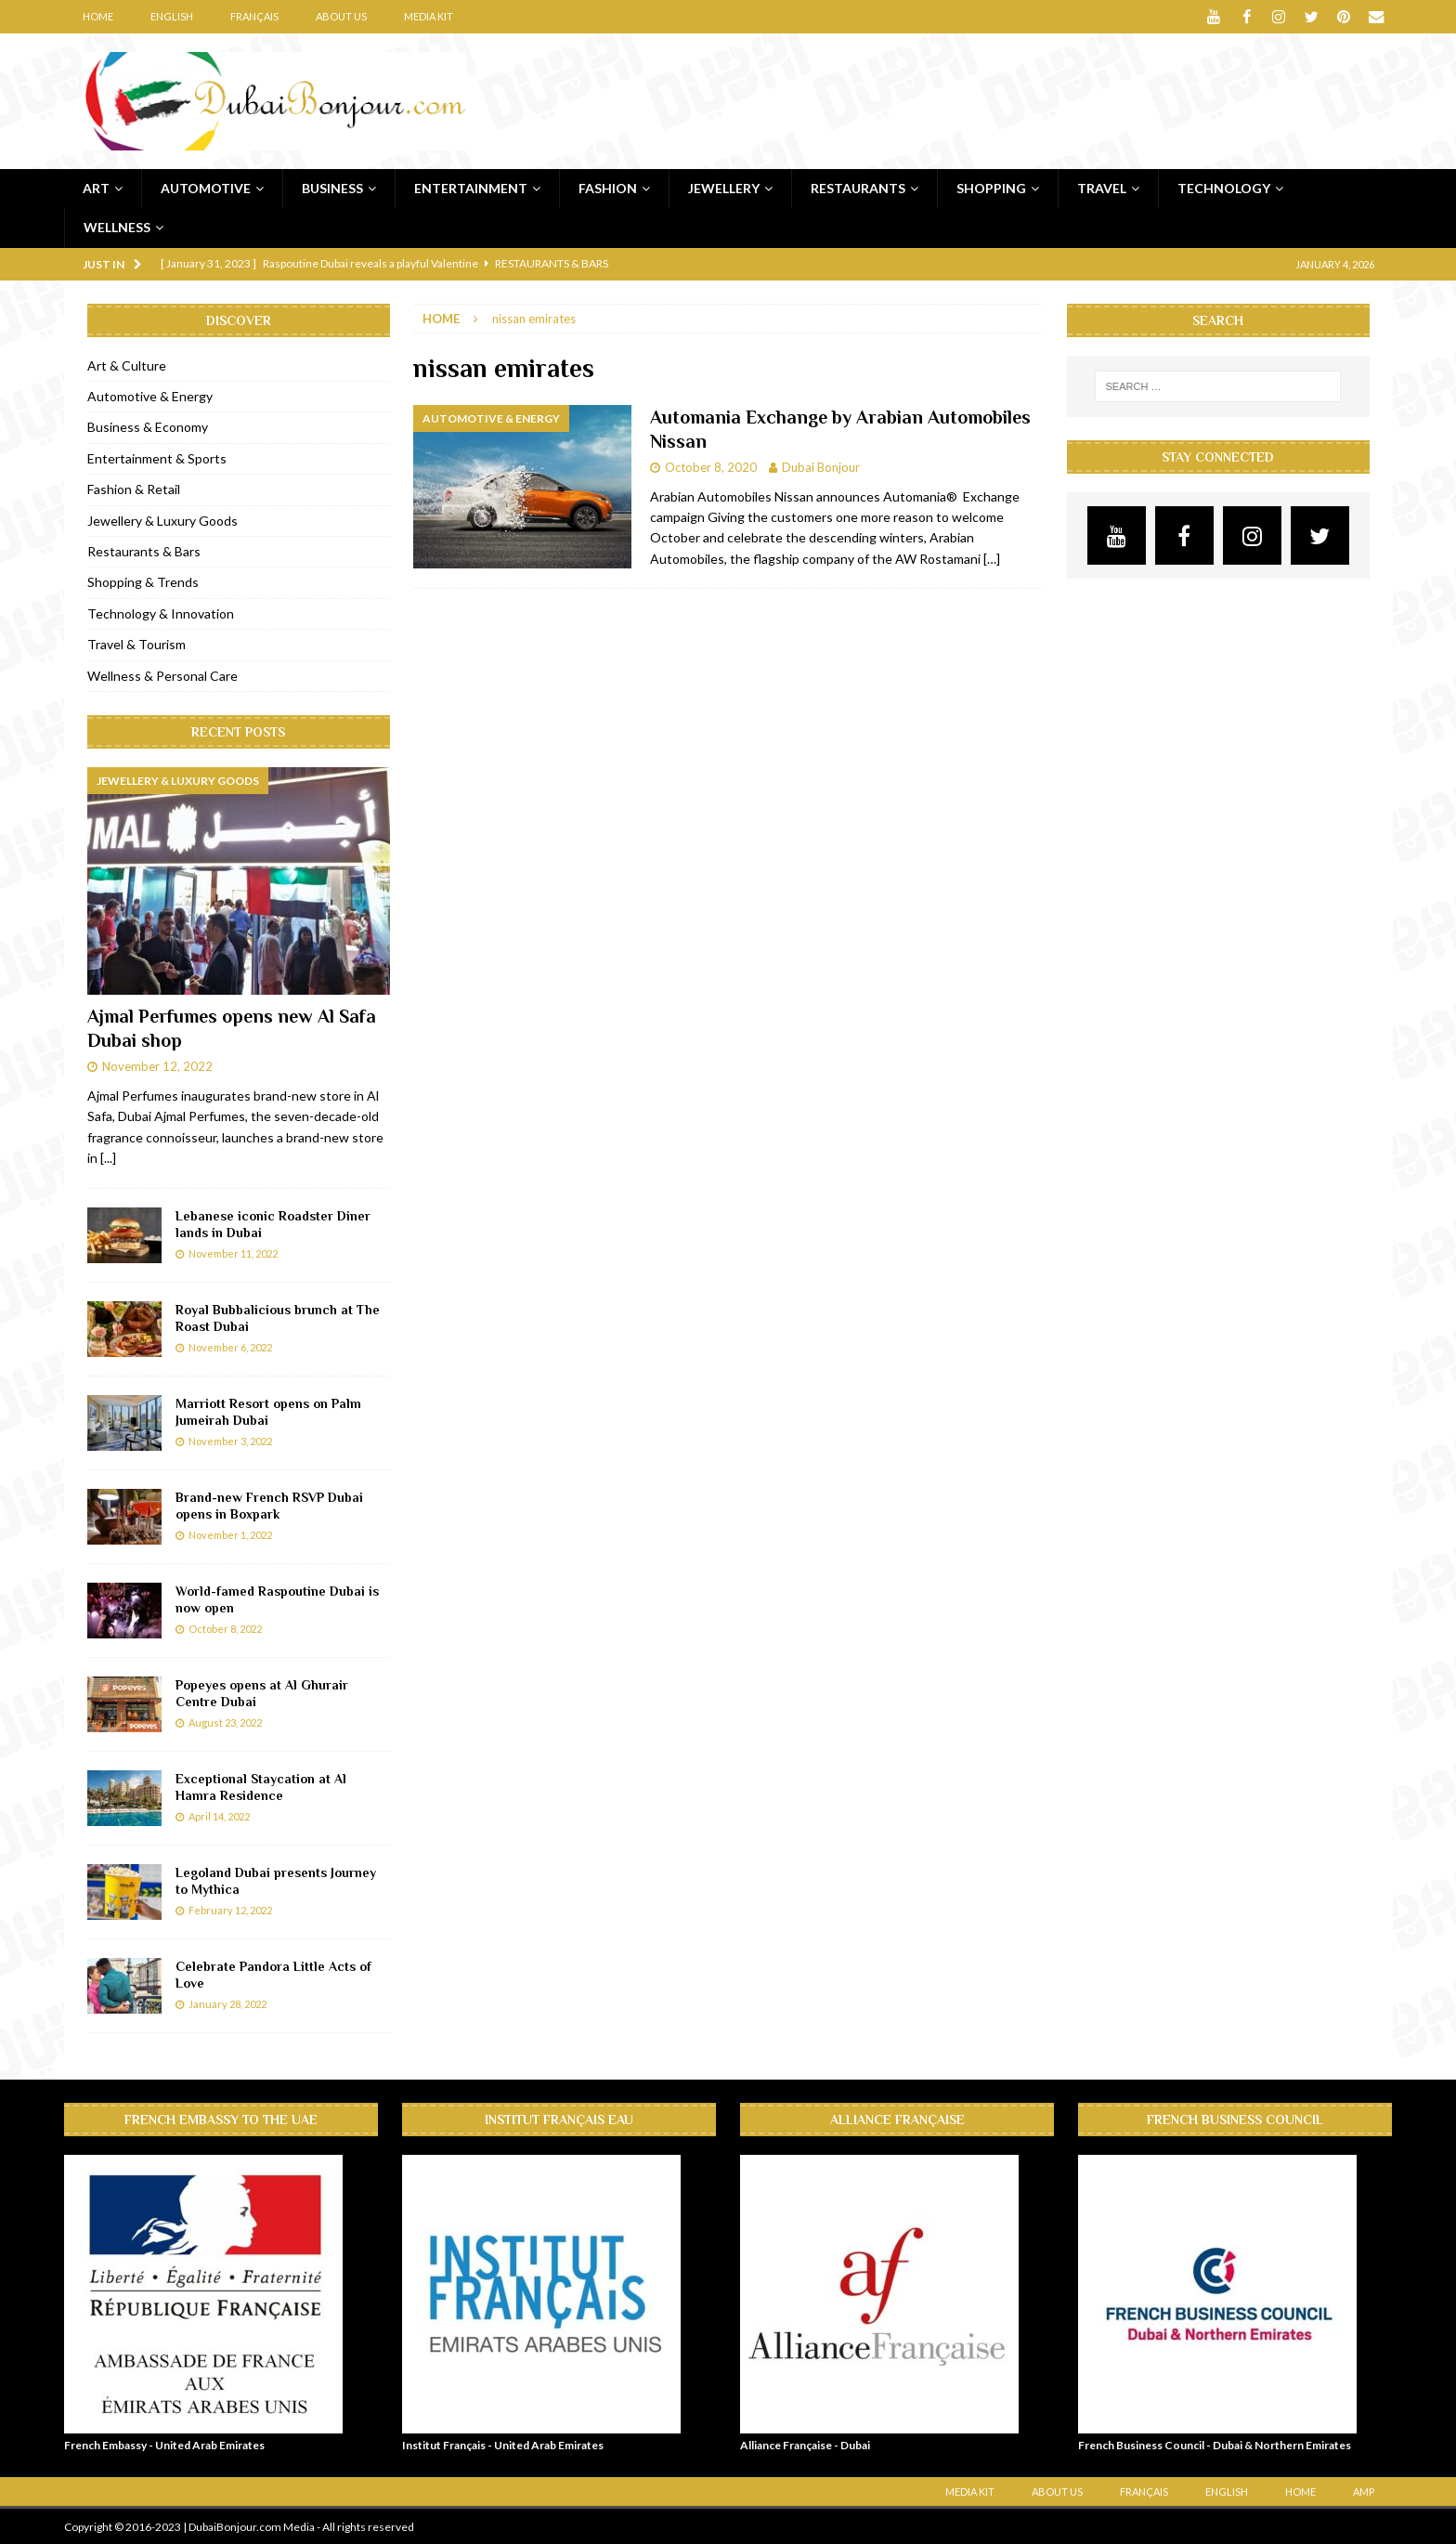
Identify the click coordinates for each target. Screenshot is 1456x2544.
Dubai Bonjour (821, 466)
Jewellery (724, 187)
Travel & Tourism (136, 644)
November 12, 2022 (157, 1066)
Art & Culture (126, 364)
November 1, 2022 (230, 1534)
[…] (991, 558)
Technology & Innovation (160, 612)
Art (96, 187)
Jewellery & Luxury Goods (162, 520)
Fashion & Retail (133, 489)
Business (332, 187)
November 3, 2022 (230, 1440)
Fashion (607, 187)
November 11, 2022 (233, 1252)
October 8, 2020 (711, 466)
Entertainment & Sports (157, 457)
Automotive (206, 187)
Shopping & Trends (143, 582)
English (171, 16)
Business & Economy (147, 427)
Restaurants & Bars (144, 551)
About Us (341, 16)
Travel (1101, 187)
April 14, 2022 (219, 1815)
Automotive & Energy (150, 396)
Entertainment (470, 187)
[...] (108, 1158)
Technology (1223, 187)
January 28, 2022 (227, 2003)
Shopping (991, 187)
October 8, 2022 (225, 1628)
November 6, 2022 (230, 1346)
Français (254, 16)
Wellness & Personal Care (162, 675)
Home (98, 16)
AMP (1363, 2491)
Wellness (117, 227)
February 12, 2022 (230, 1909)
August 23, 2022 (225, 1722)
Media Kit (428, 16)
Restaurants (858, 187)
